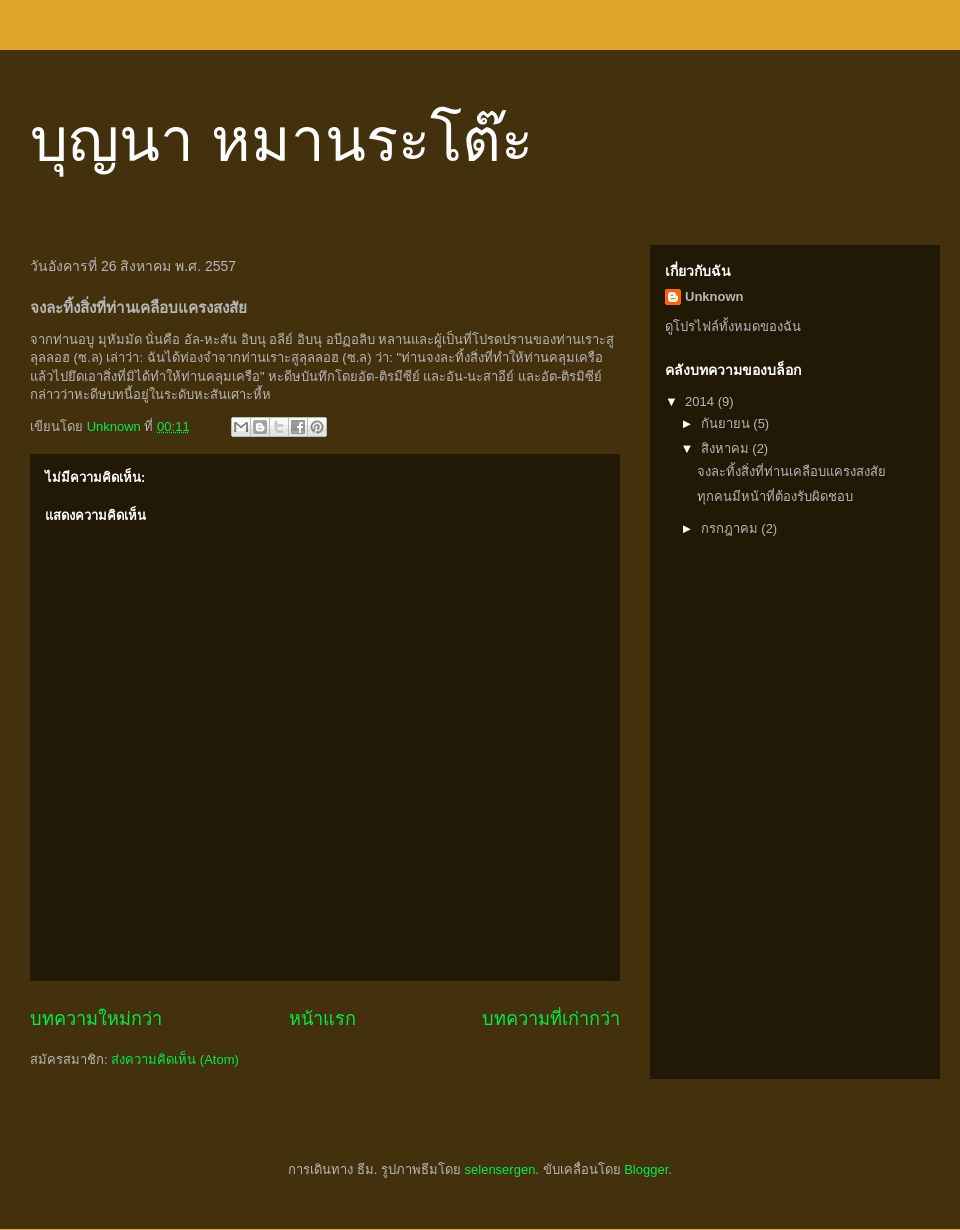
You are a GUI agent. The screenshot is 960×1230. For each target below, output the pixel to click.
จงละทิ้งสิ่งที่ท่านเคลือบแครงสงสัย (791, 471)
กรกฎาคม (731, 528)
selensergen (500, 1169)
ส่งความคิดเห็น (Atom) (175, 1059)
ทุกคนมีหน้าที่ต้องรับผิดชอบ (775, 496)
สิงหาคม (727, 448)
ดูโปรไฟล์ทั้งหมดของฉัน (733, 326)
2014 (701, 401)
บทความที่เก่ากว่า (551, 1019)
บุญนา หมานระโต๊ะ (281, 140)
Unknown (714, 296)
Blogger (646, 1169)
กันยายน (727, 423)
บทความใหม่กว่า (96, 1019)
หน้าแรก (322, 1019)
